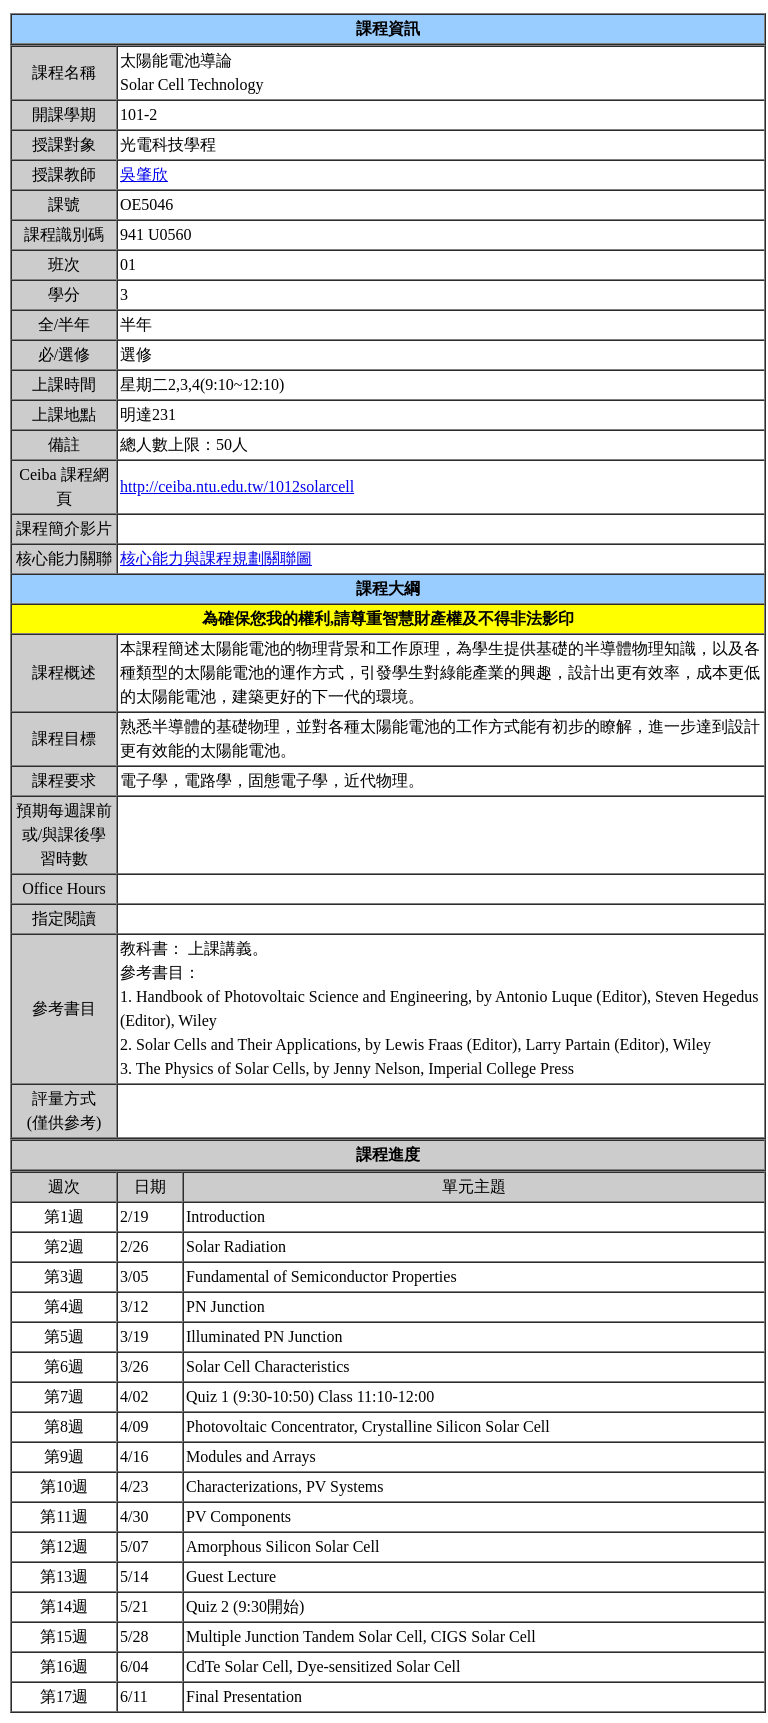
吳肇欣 (144, 174)
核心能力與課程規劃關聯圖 (216, 558)
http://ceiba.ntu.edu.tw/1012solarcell (237, 486)
